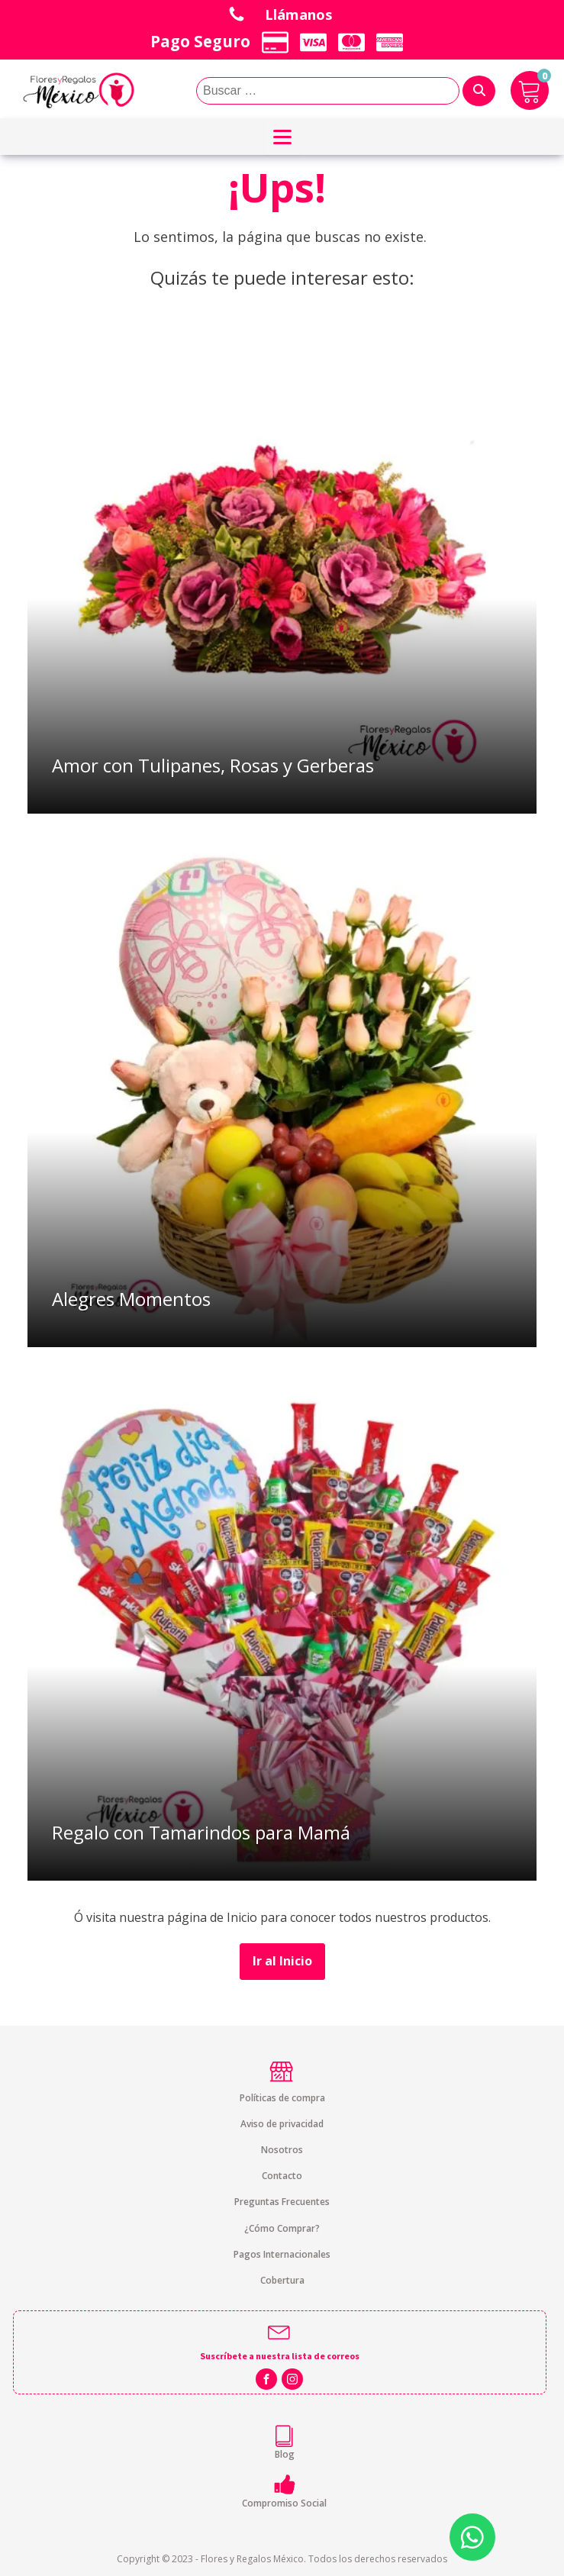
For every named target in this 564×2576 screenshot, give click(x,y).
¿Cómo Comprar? (282, 2228)
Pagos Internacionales (282, 2254)
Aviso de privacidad (282, 2123)
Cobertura (282, 2280)
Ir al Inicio (282, 1960)
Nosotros (282, 2149)
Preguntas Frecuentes (282, 2201)
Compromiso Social (284, 2503)
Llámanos (301, 14)
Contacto (282, 2175)
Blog (285, 2454)
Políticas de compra (282, 2097)
